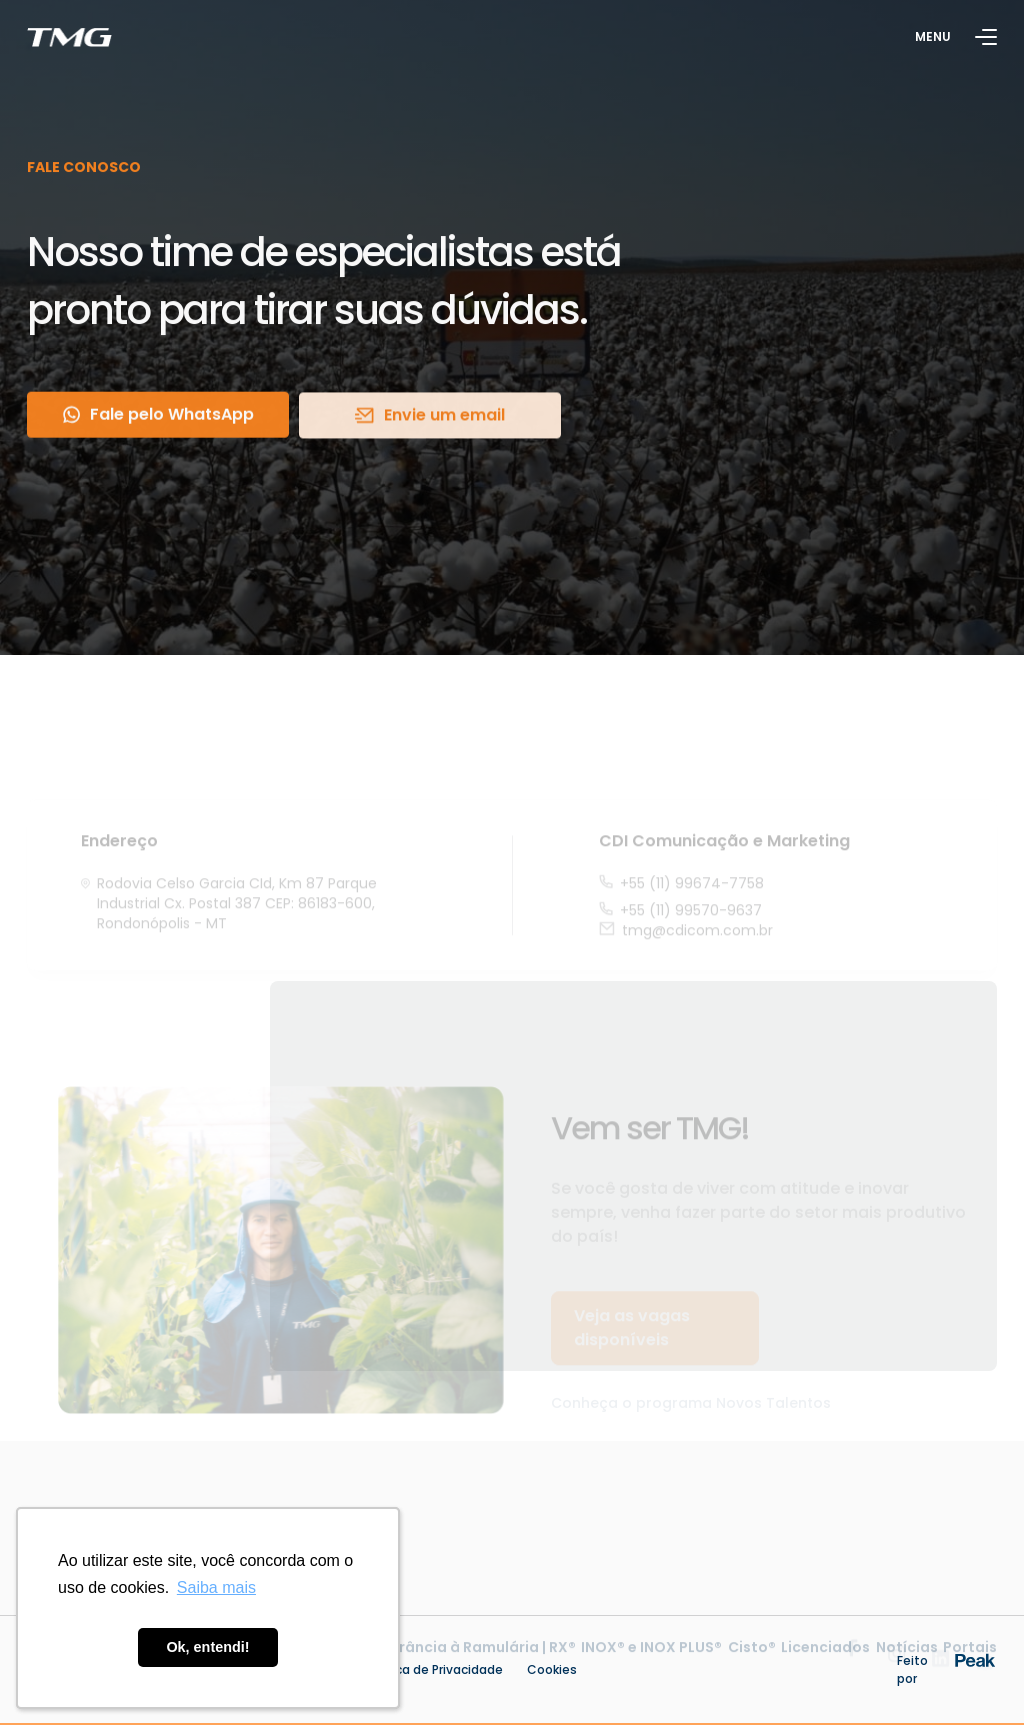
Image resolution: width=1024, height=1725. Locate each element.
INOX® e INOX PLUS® (651, 1665)
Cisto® (752, 1665)
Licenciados (825, 1665)
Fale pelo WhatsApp (158, 417)
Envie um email (430, 418)
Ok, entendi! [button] (207, 1647)
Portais (970, 1665)
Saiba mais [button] (216, 1587)
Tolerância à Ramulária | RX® (471, 1665)
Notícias (907, 1665)
